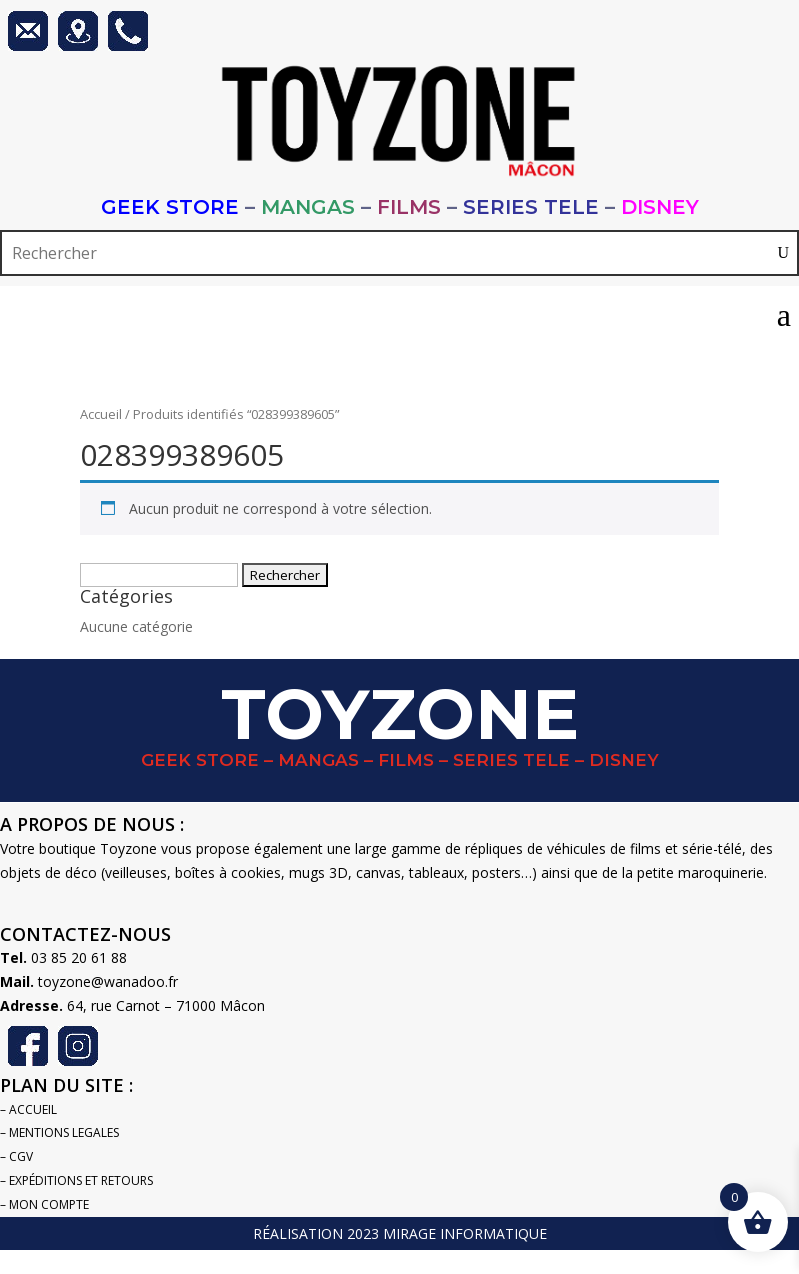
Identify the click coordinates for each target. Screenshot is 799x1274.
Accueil (101, 414)
